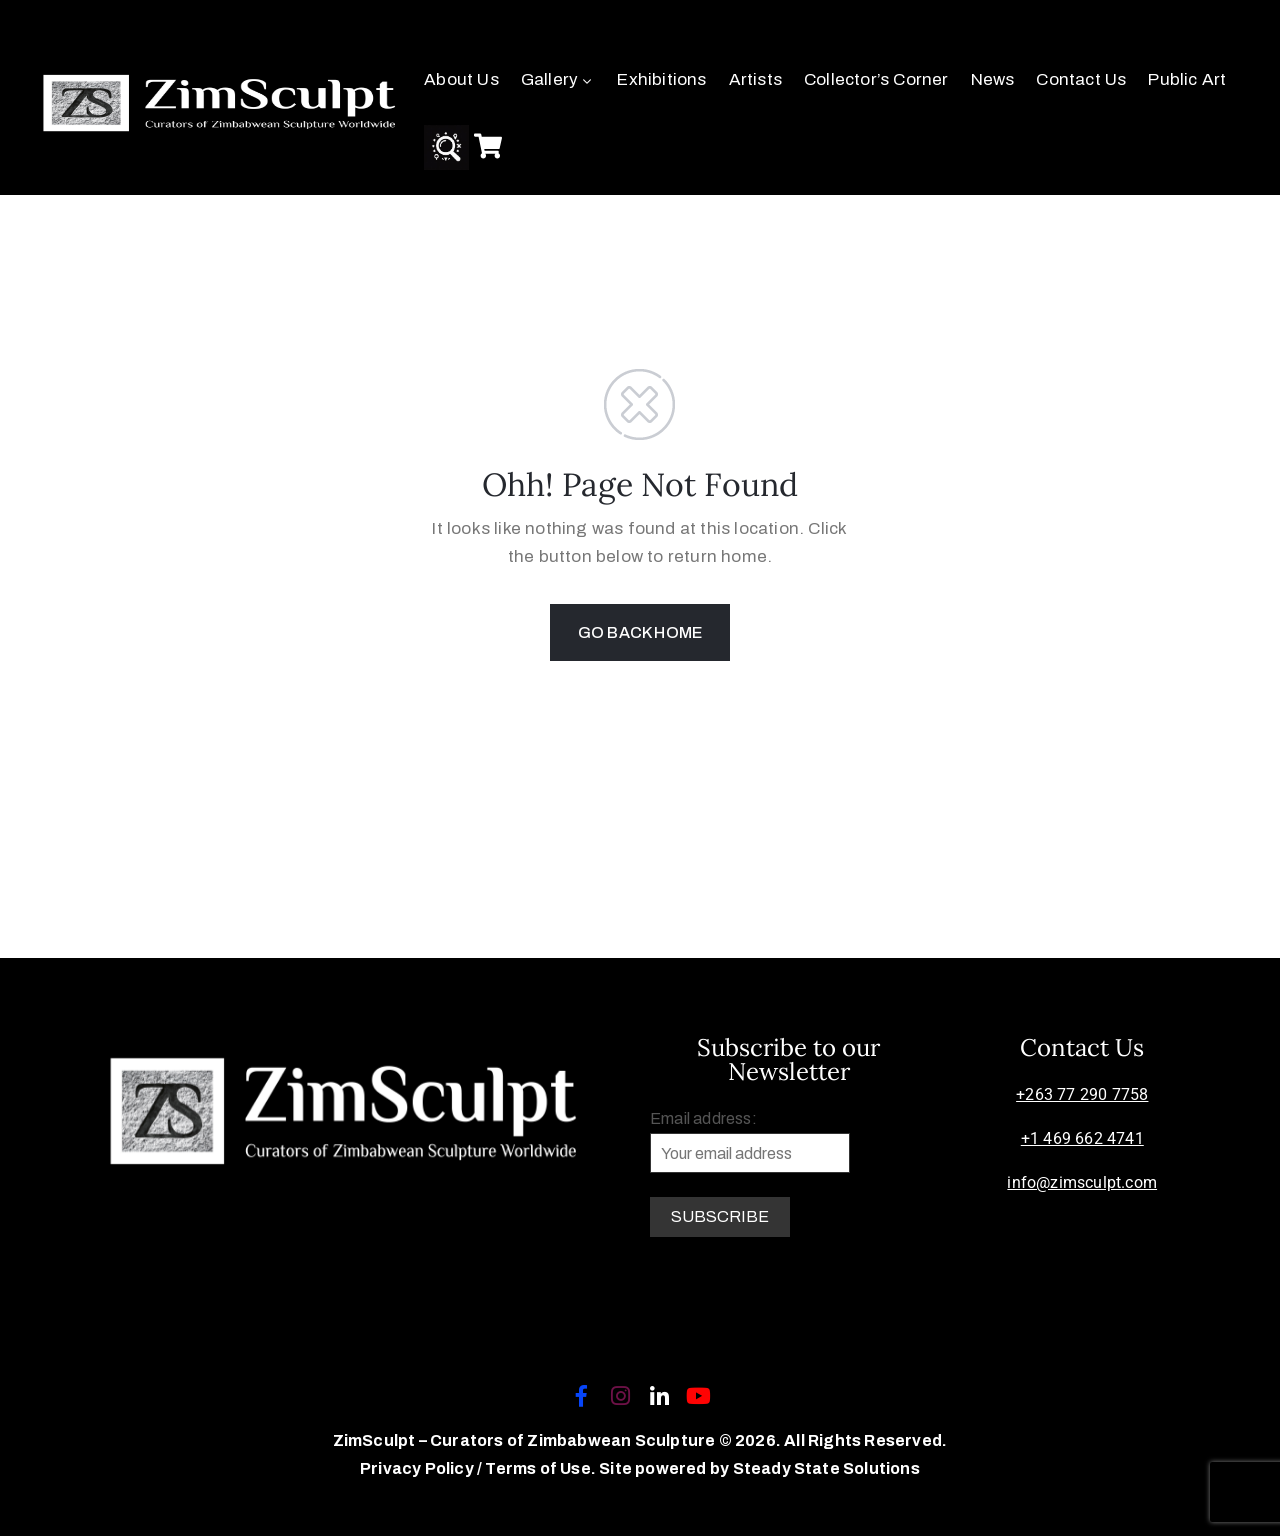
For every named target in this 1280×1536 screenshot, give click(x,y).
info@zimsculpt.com (1082, 1182)
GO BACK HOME (640, 632)
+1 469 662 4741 (1082, 1138)
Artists (755, 79)
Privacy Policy (418, 1468)
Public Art (1187, 79)
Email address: (750, 1141)
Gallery (558, 79)
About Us (461, 79)
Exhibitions (661, 79)
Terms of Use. (540, 1468)
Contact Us (1081, 79)
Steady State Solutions (826, 1468)
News (993, 79)
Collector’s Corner (876, 79)
